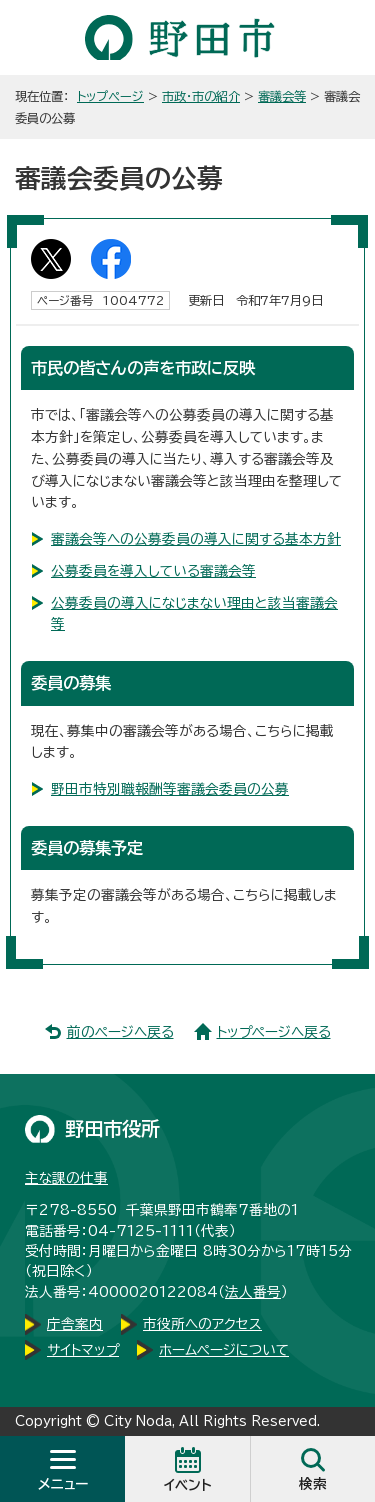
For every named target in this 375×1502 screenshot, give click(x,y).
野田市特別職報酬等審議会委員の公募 (170, 789)
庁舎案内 (75, 1324)
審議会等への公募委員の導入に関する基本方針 (196, 539)
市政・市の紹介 (201, 96)
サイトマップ (83, 1350)
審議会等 (282, 96)
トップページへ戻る (274, 1032)
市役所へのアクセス (202, 1324)
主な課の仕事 (66, 1178)
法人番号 (253, 1292)
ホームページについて (224, 1350)
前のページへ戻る (120, 1032)
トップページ (110, 96)
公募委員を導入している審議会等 (153, 571)
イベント (188, 1485)
